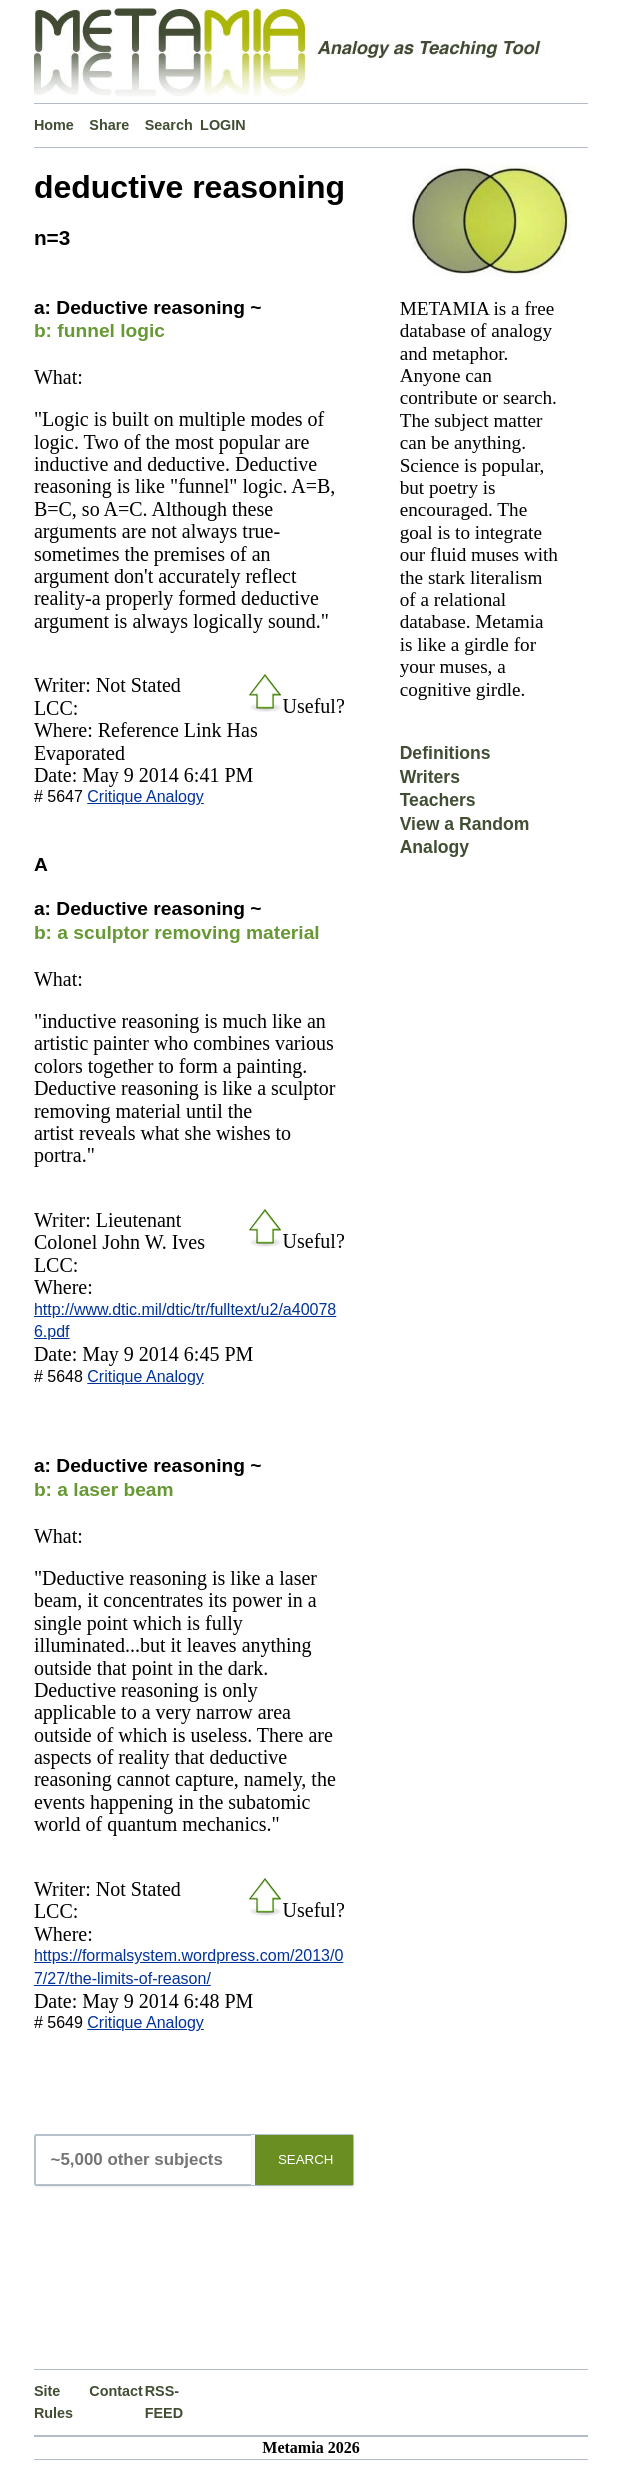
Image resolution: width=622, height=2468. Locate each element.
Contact (116, 2391)
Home (54, 125)
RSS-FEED (164, 2402)
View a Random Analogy (465, 835)
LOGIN (223, 125)
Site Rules (53, 2402)
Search (169, 125)
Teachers (438, 800)
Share (109, 125)
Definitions (445, 753)
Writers (430, 777)
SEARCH (306, 2159)
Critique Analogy (145, 796)
